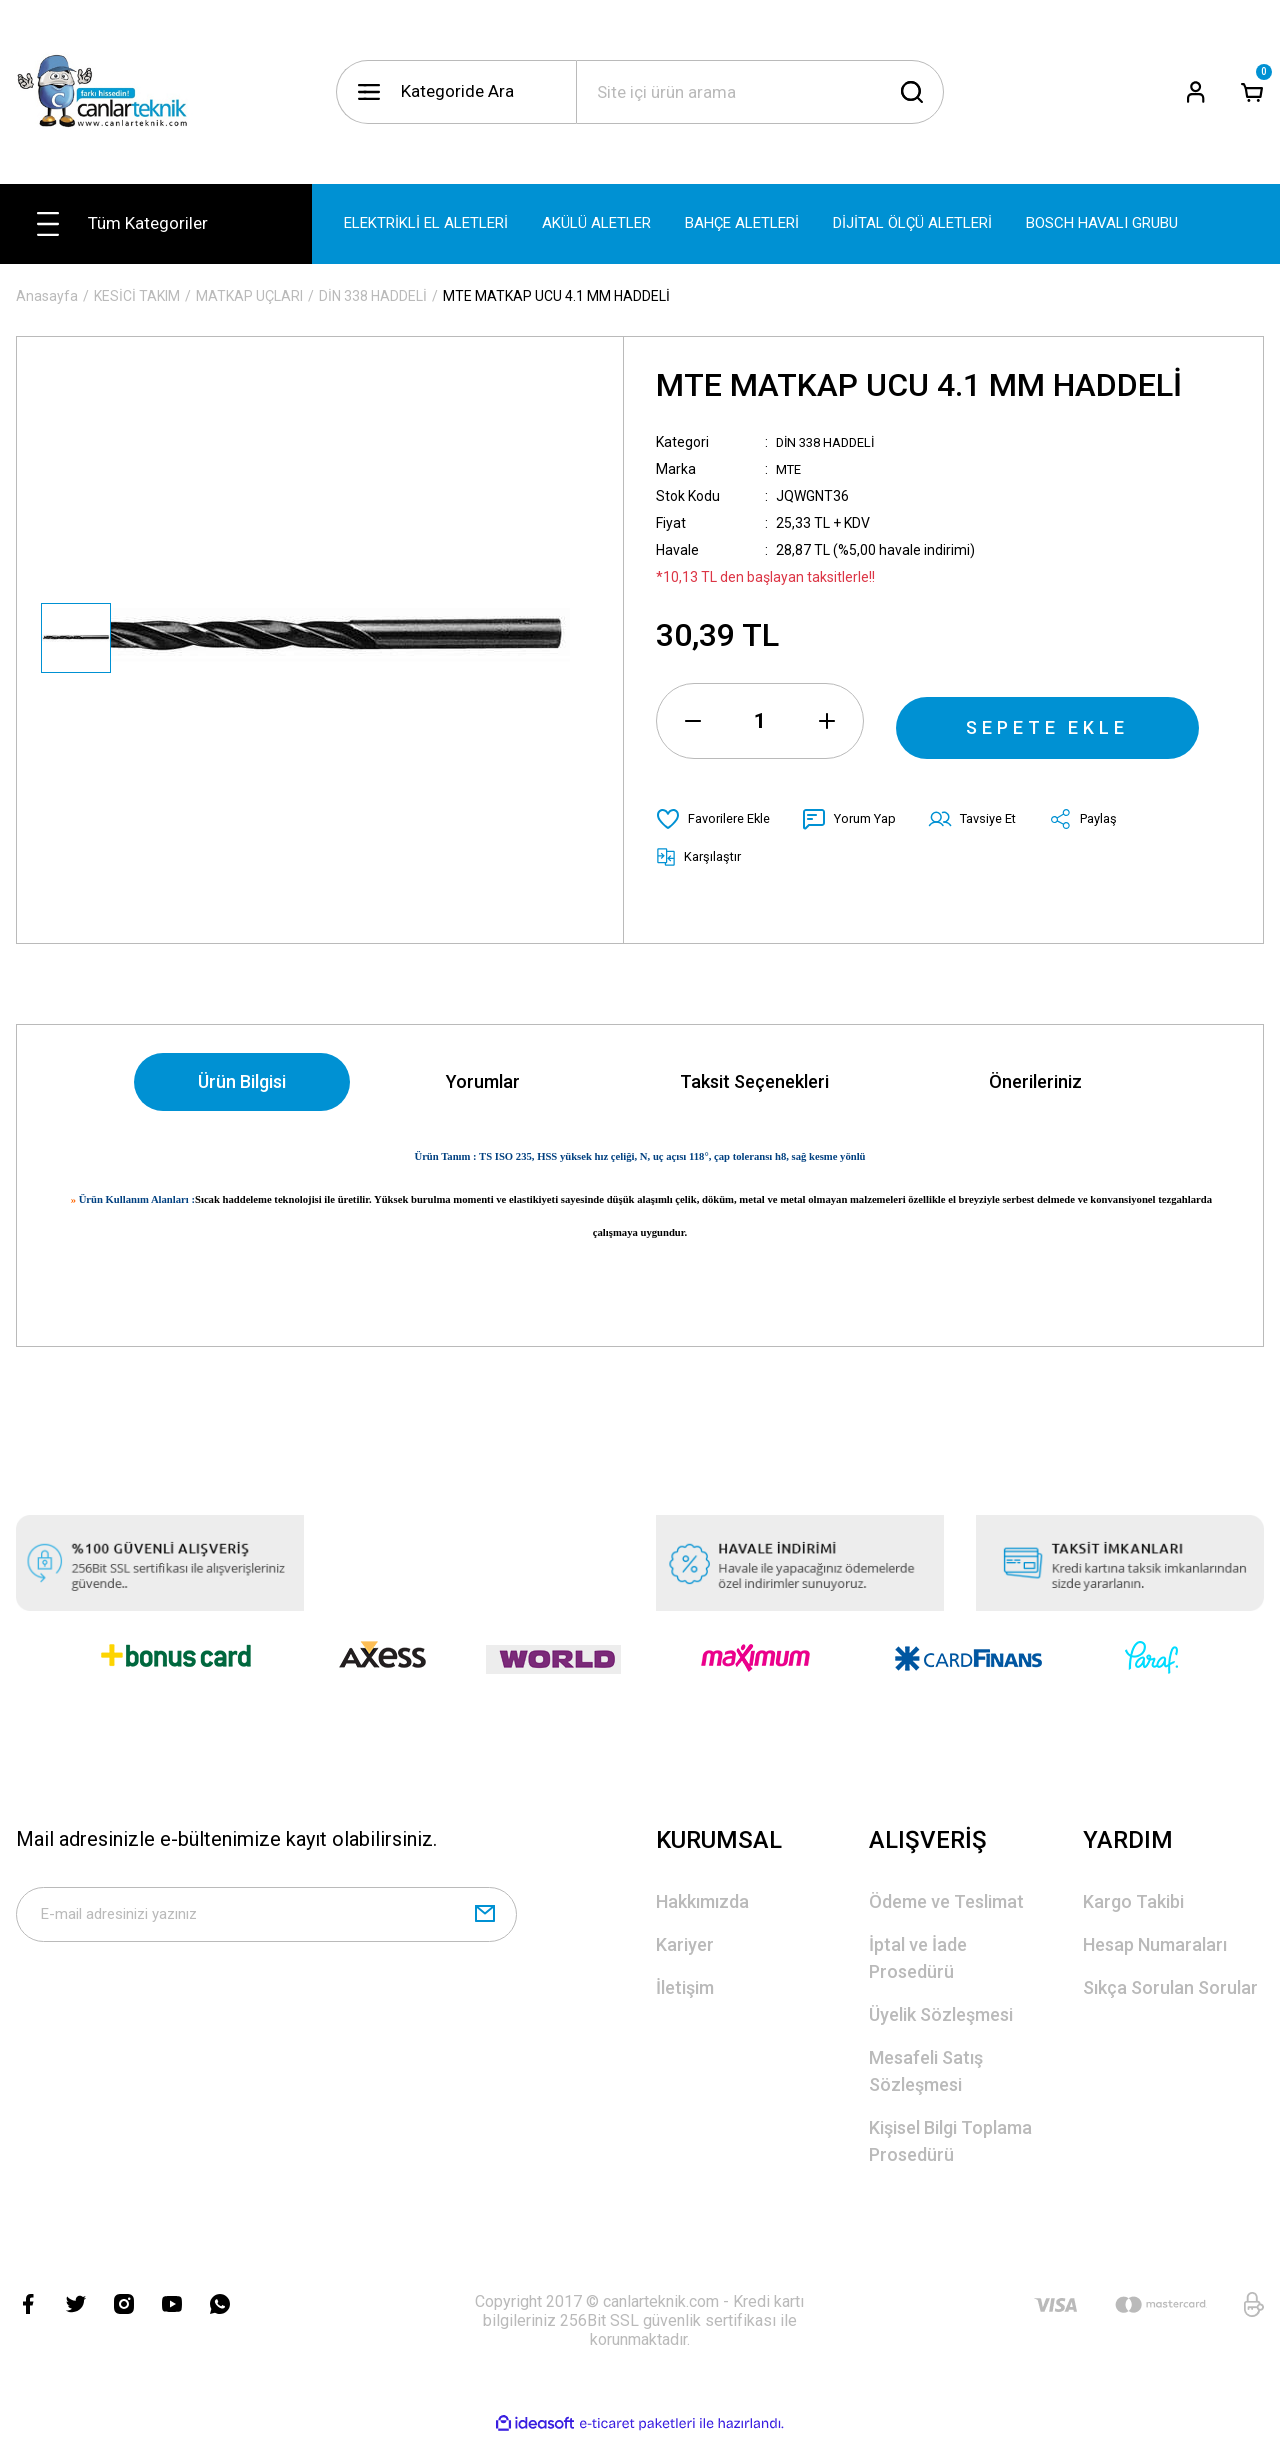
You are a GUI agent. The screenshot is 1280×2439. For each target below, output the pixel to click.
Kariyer (685, 1945)
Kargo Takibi (1133, 1902)
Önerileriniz (1035, 1082)
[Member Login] (1196, 92)
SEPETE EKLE (1048, 721)
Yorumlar (483, 1082)
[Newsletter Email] (266, 1920)
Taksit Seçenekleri (754, 1082)
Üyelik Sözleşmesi (941, 2015)
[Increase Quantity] (827, 721)
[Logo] (110, 92)
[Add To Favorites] (717, 819)
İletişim (685, 1988)
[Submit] (485, 1920)
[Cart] (1252, 92)
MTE (790, 469)
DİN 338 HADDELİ (830, 442)
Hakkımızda (702, 1902)
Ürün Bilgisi (242, 1082)
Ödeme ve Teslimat (946, 1902)
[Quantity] (760, 721)
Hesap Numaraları (1155, 1945)
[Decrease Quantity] (693, 721)
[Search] (760, 92)
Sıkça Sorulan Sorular (1170, 1988)
